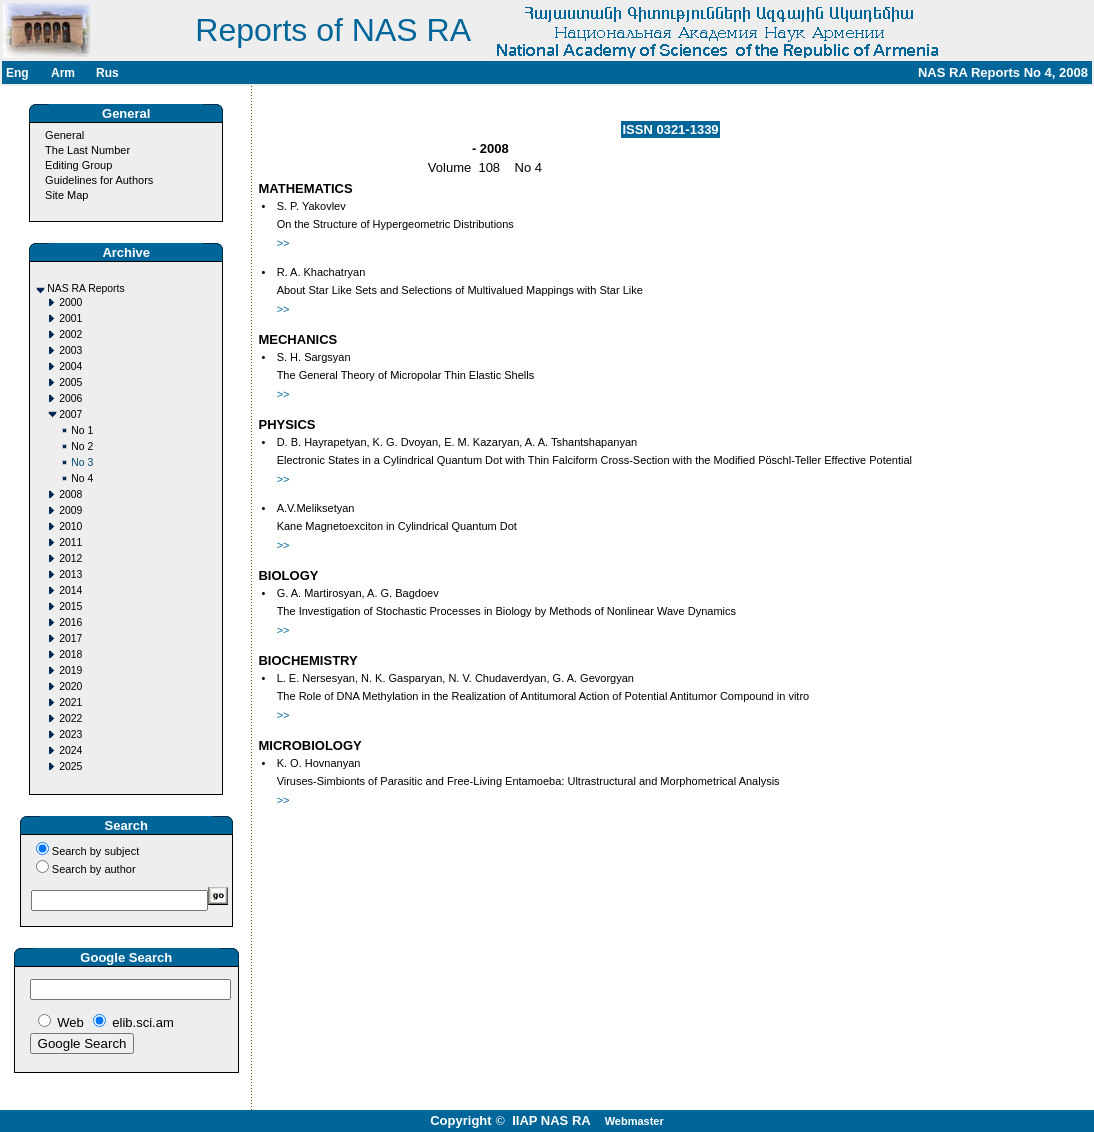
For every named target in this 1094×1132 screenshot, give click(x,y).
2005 (70, 382)
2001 (70, 318)
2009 (70, 510)
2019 (70, 670)
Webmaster (634, 1121)
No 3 (82, 462)
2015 (70, 606)
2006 (70, 398)
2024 (70, 750)
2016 (70, 622)
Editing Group (78, 165)
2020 (70, 686)
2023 (70, 734)
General (64, 135)
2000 (70, 302)
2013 (70, 574)
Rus (107, 73)
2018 (70, 654)
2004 (70, 366)
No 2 (82, 446)
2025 (70, 766)
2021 (70, 702)
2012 (70, 558)
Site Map (66, 195)
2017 (70, 638)
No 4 (82, 478)
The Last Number (87, 150)
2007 (70, 414)
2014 (70, 590)
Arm (63, 73)
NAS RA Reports (85, 288)
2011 (70, 542)
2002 (70, 334)
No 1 (82, 430)
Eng (17, 73)
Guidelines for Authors (99, 180)
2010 (70, 526)
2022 (70, 718)
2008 (70, 494)
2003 (70, 350)
